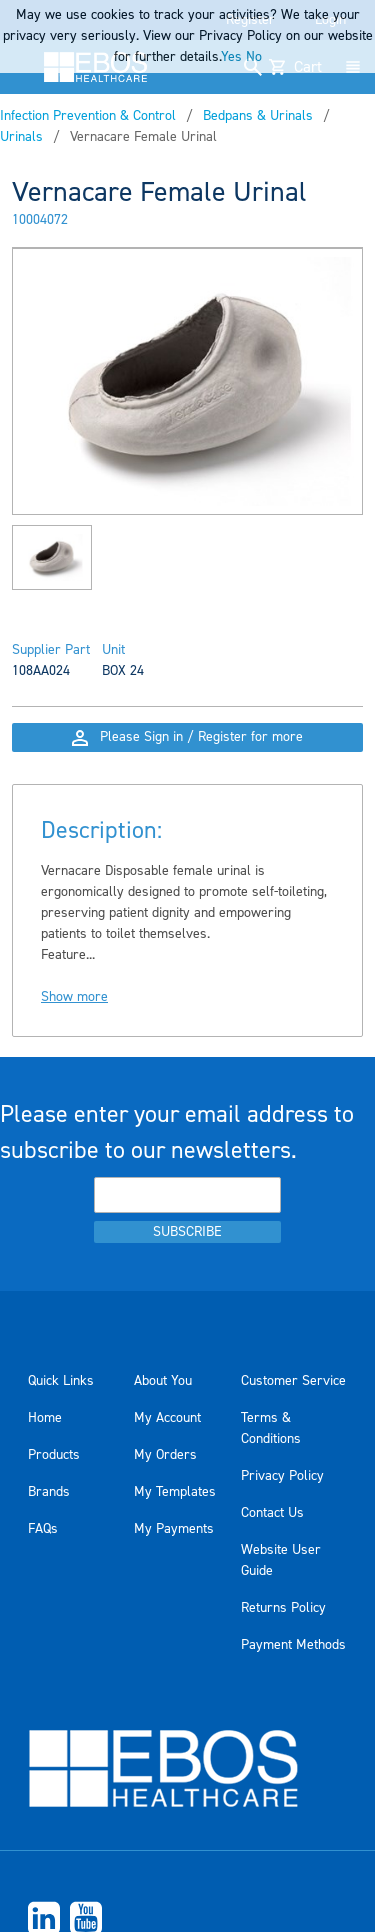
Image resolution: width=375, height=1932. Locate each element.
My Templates (175, 1492)
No (254, 57)
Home (45, 1418)
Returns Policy (283, 1608)
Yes (231, 57)
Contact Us (272, 1513)
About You (163, 1381)
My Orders (165, 1455)
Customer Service (293, 1381)
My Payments (174, 1529)
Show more (74, 997)
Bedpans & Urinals (258, 116)
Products (54, 1455)
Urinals (21, 137)
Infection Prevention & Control (88, 116)
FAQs (43, 1529)
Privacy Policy (282, 1476)
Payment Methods (293, 1645)
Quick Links (61, 1381)
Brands (49, 1492)
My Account (167, 1418)
